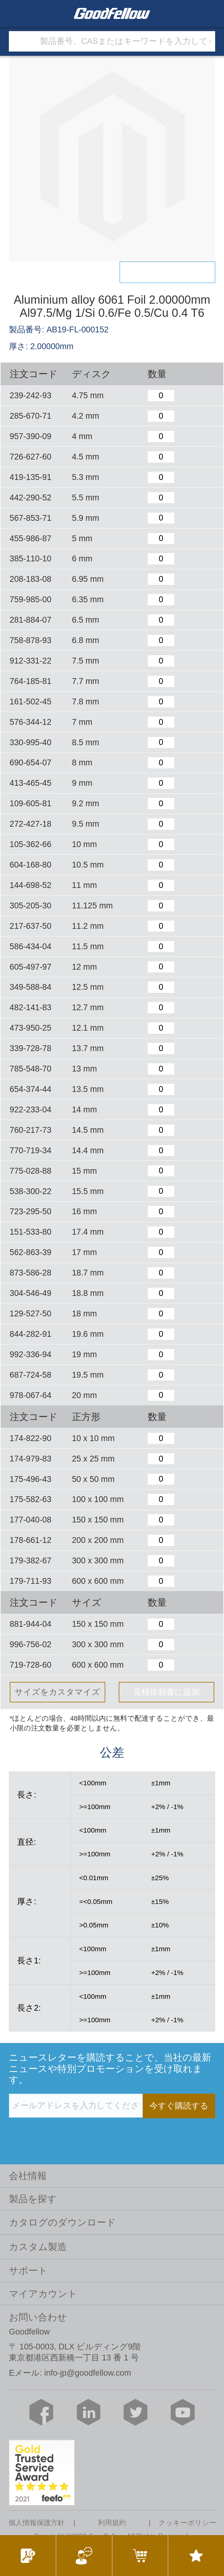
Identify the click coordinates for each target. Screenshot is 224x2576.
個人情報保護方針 (37, 2522)
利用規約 (112, 2522)
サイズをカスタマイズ (57, 1692)
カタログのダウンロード (62, 2222)
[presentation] (55, 2131)
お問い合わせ (38, 2317)
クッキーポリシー (187, 2522)
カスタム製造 (38, 2246)
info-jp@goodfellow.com (87, 2372)
